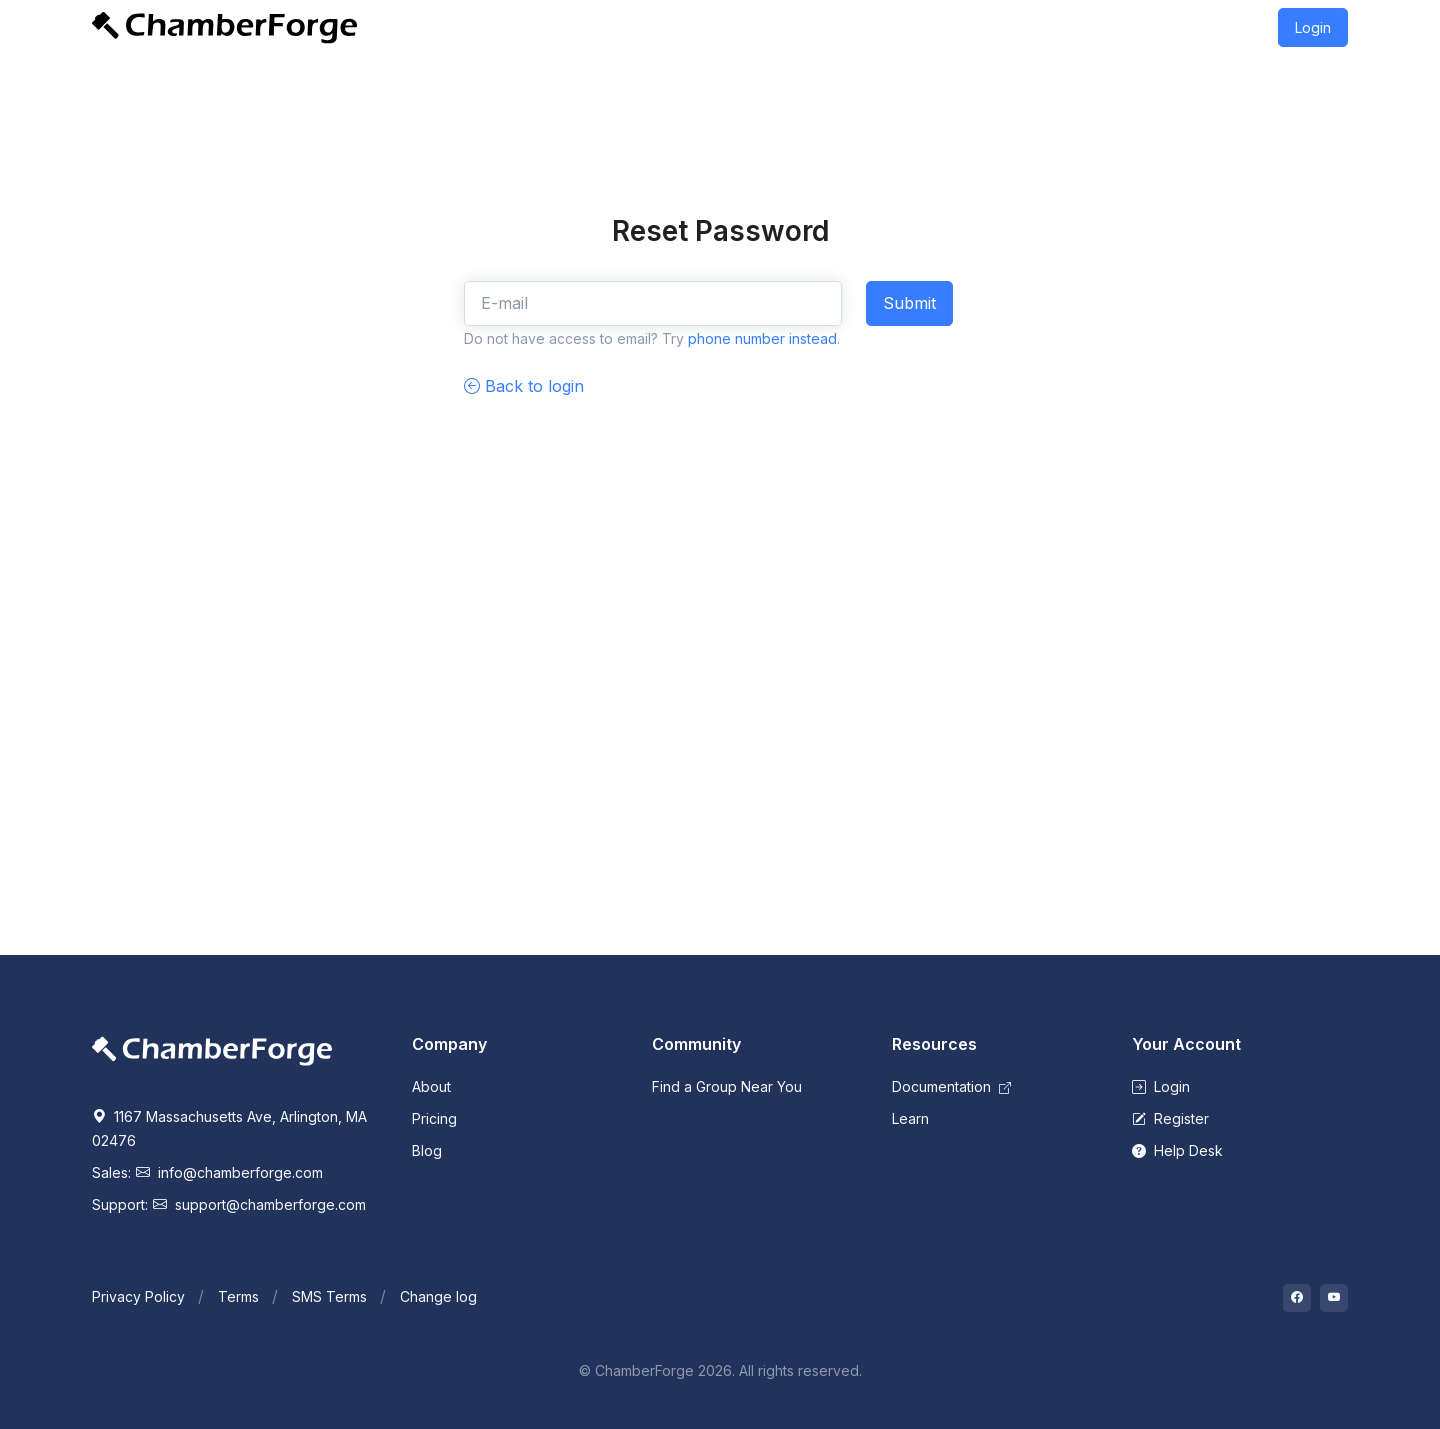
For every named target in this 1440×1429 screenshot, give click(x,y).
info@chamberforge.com (229, 1172)
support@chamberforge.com (259, 1204)
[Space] (212, 1050)
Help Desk (1177, 1150)
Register (1170, 1118)
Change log (438, 1296)
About (431, 1086)
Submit (909, 303)
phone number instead (762, 338)
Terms (238, 1296)
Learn (910, 1118)
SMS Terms (329, 1296)
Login (1313, 27)
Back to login (524, 386)
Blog (427, 1150)
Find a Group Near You (727, 1086)
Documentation (951, 1086)
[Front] (224, 28)
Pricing (434, 1118)
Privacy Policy (138, 1296)
